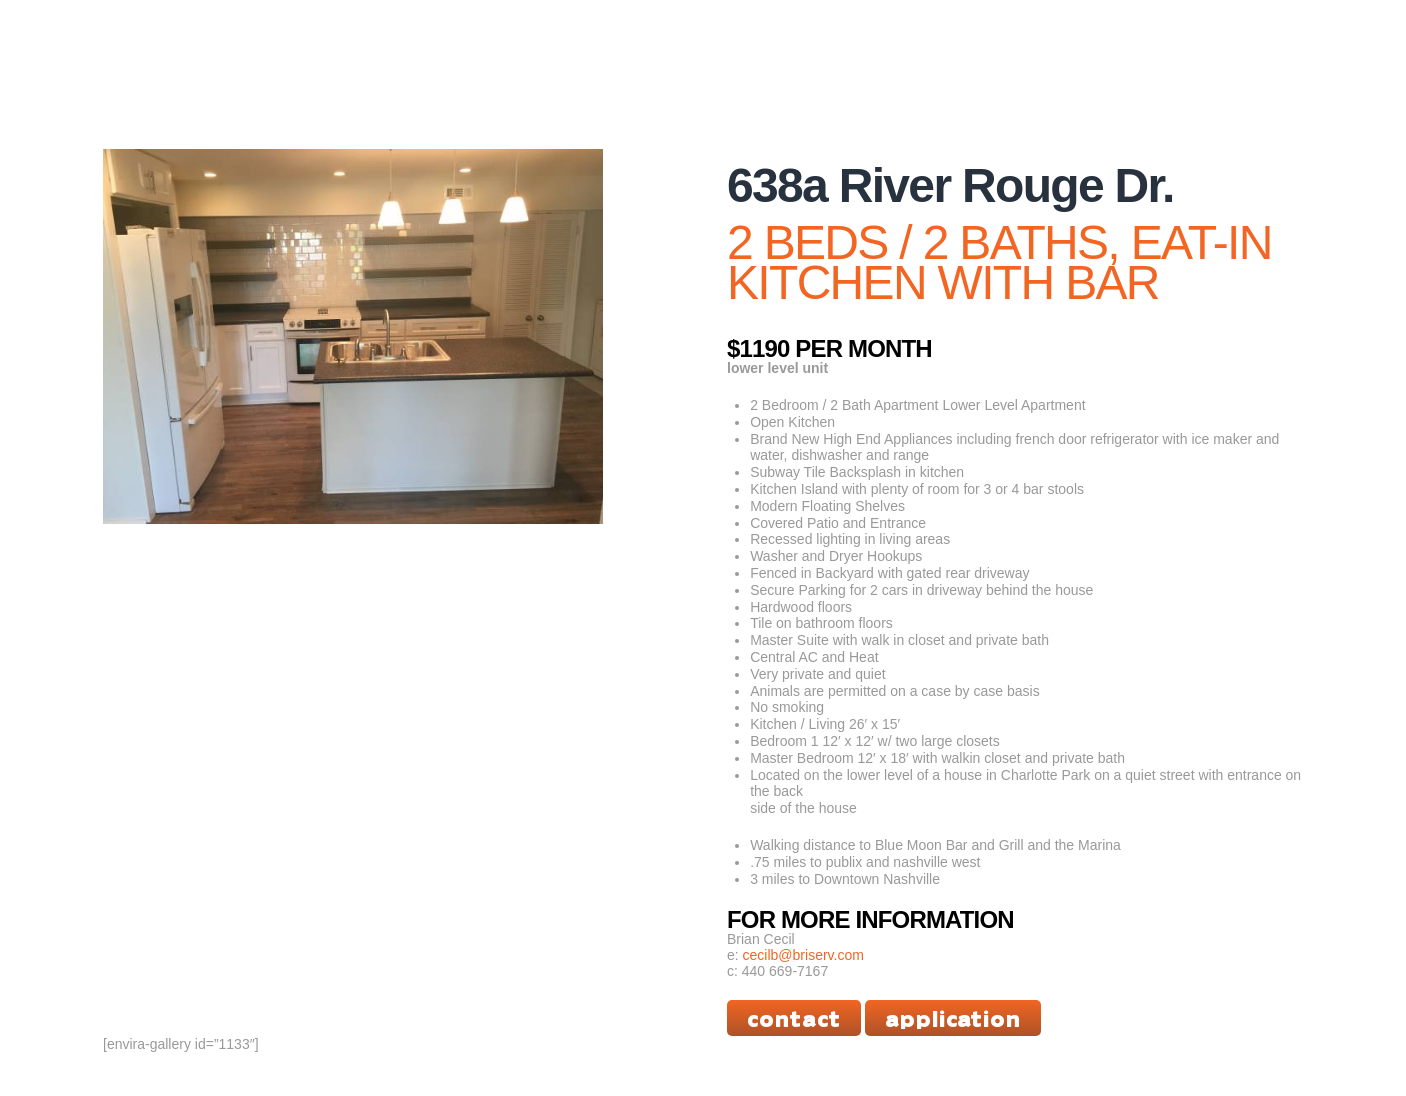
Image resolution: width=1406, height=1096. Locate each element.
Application (953, 1017)
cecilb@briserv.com (803, 955)
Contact (794, 1017)
